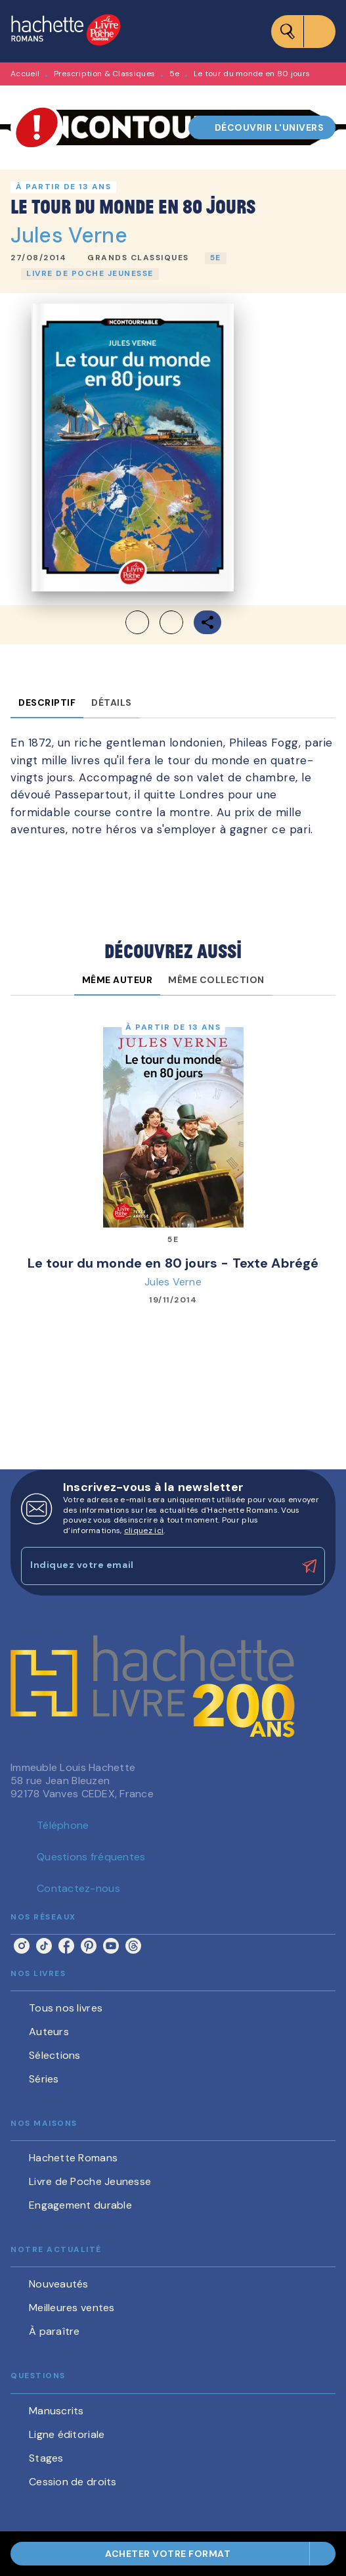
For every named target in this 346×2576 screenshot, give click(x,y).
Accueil (25, 73)
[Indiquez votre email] (156, 1565)
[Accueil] (66, 31)
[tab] (47, 702)
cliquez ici (143, 1530)
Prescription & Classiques (105, 73)
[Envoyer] (309, 1566)
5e (174, 73)
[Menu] (303, 31)
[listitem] (22, 1946)
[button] (262, 127)
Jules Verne (69, 235)
